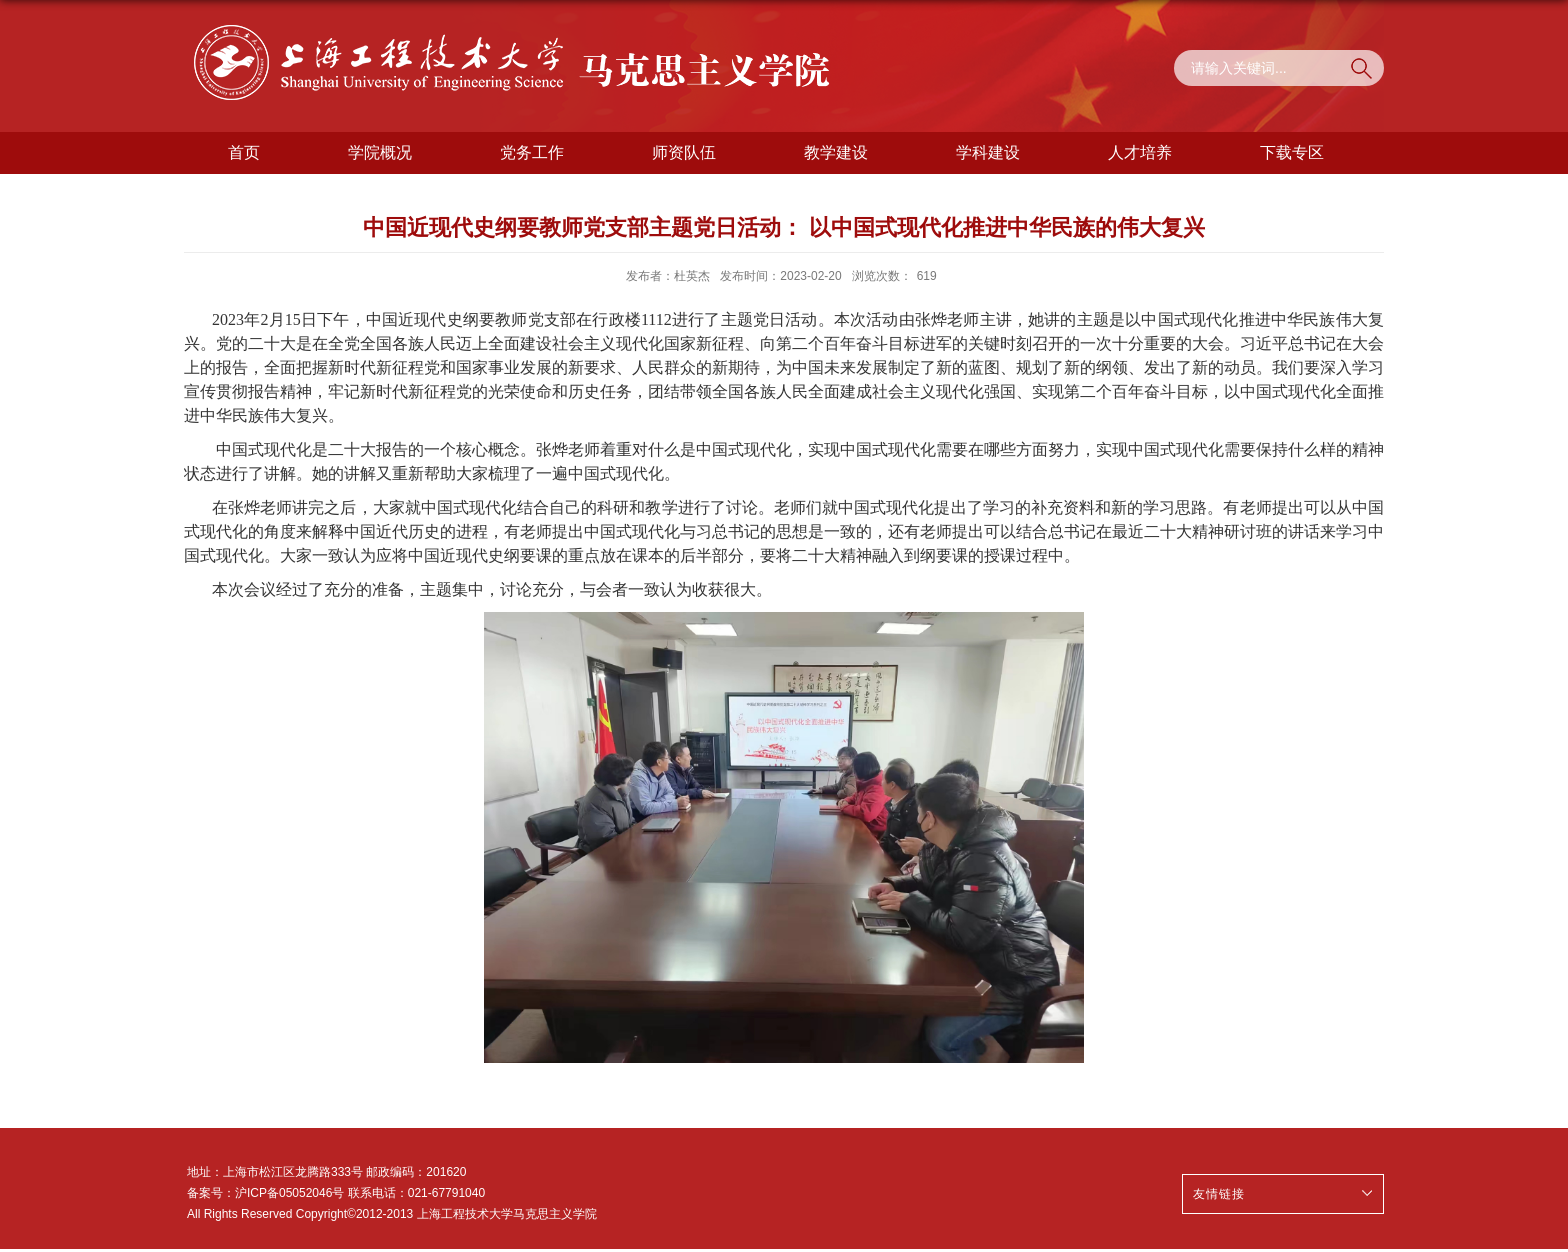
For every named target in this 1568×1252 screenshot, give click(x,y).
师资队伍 (684, 152)
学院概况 (380, 152)
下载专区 (1292, 152)
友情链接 (1219, 1194)
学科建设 (988, 152)
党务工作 (532, 152)
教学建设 (836, 152)
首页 (244, 152)
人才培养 (1140, 152)
